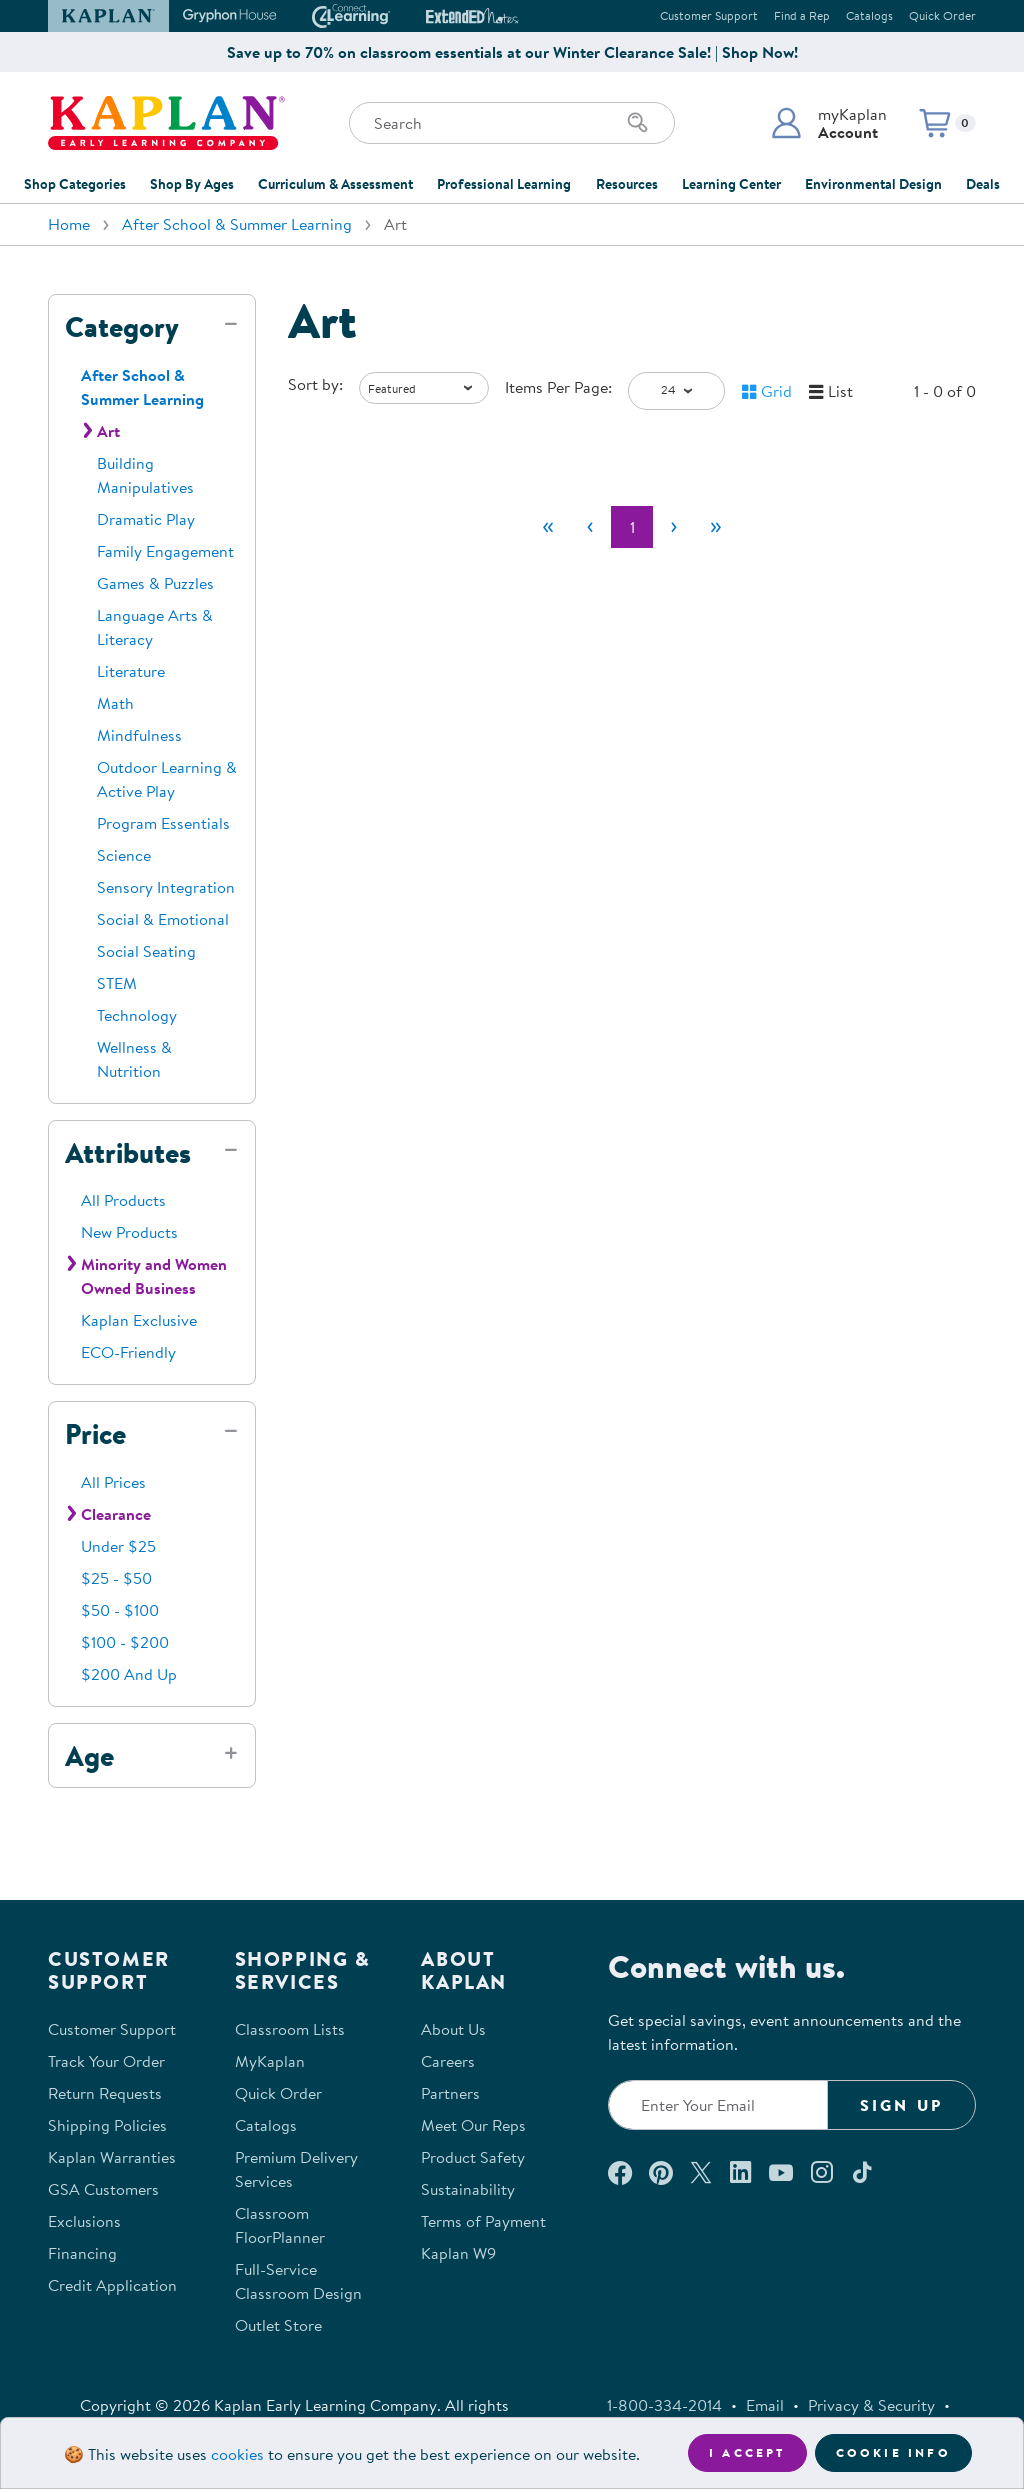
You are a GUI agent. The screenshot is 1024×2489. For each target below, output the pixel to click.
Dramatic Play (146, 519)
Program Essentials (163, 823)
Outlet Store (278, 2325)
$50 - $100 (120, 1610)
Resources (627, 184)
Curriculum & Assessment (335, 184)
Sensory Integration (166, 887)
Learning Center (731, 184)
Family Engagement (165, 551)
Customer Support (709, 15)
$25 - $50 (116, 1578)
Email (765, 2405)
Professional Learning (504, 184)
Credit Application (112, 2285)
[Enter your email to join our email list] (718, 2105)
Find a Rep (802, 15)
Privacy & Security (871, 2405)
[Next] (674, 527)
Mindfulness (139, 735)
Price (95, 1434)
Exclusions (84, 2221)
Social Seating (146, 951)
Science (124, 855)
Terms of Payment (483, 2221)
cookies (237, 2454)
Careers (448, 2061)
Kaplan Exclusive (139, 1320)
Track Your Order (106, 2061)
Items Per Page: (558, 387)
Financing (82, 2253)
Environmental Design (873, 184)
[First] (548, 527)
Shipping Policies (107, 2125)
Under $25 (118, 1546)
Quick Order (942, 15)
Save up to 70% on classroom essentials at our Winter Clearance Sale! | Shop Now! (512, 52)
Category (122, 327)
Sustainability (468, 2189)
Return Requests (105, 2093)
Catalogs (869, 15)
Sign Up (901, 2105)
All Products (123, 1200)
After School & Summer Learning (237, 224)
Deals (983, 184)
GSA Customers (103, 2189)
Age (89, 1756)
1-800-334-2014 (664, 2405)
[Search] (638, 123)
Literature (131, 671)
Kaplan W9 (458, 2253)
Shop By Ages (192, 184)
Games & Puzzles (155, 583)
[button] (828, 123)
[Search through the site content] (512, 123)
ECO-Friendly (128, 1352)
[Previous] (590, 527)
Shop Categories (75, 184)
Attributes (128, 1153)
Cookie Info (893, 2452)
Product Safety (473, 2157)
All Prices (113, 1482)
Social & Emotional (163, 919)
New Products (129, 1232)
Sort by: (315, 384)
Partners (450, 2093)
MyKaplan (270, 2061)
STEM (117, 983)
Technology (137, 1015)
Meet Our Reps (473, 2125)
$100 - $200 (125, 1642)
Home (69, 224)
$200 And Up (129, 1674)
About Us (453, 2029)
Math (115, 703)
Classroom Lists (290, 2029)
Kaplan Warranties (112, 2157)
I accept (747, 2452)
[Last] (716, 527)
